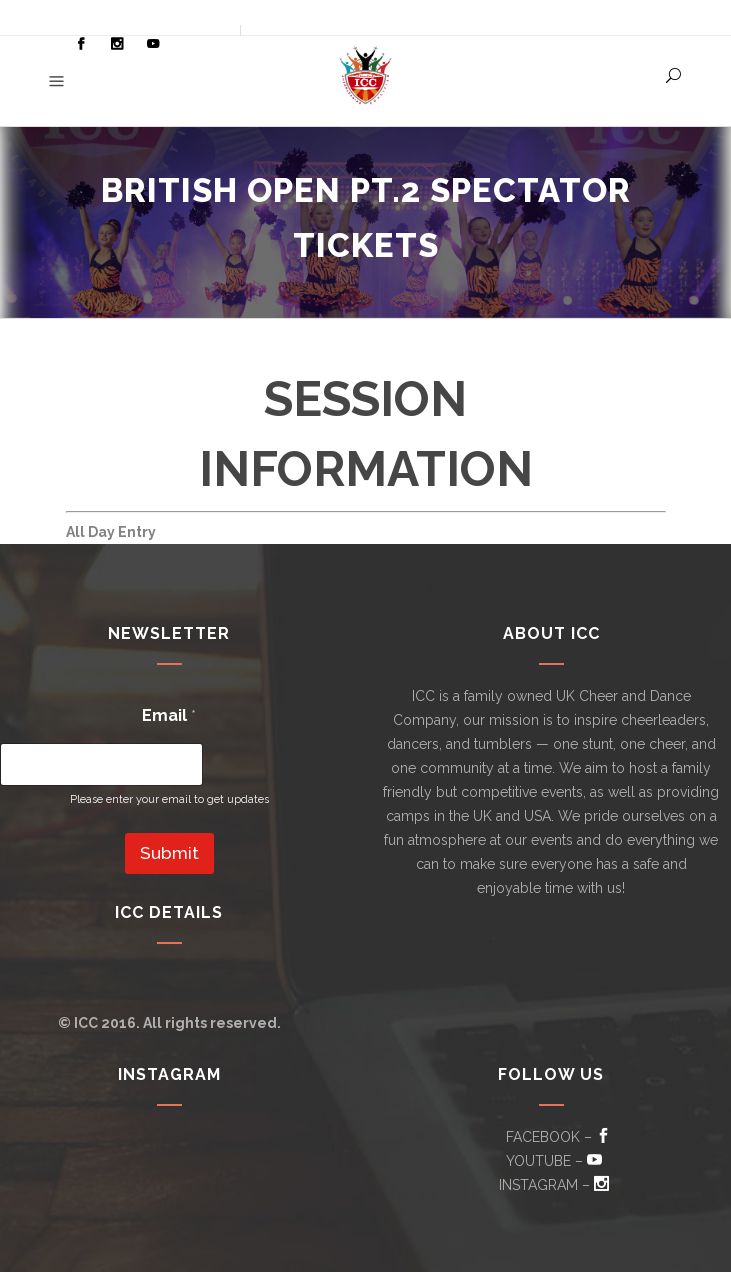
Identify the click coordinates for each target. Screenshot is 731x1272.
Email (169, 715)
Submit (169, 853)
